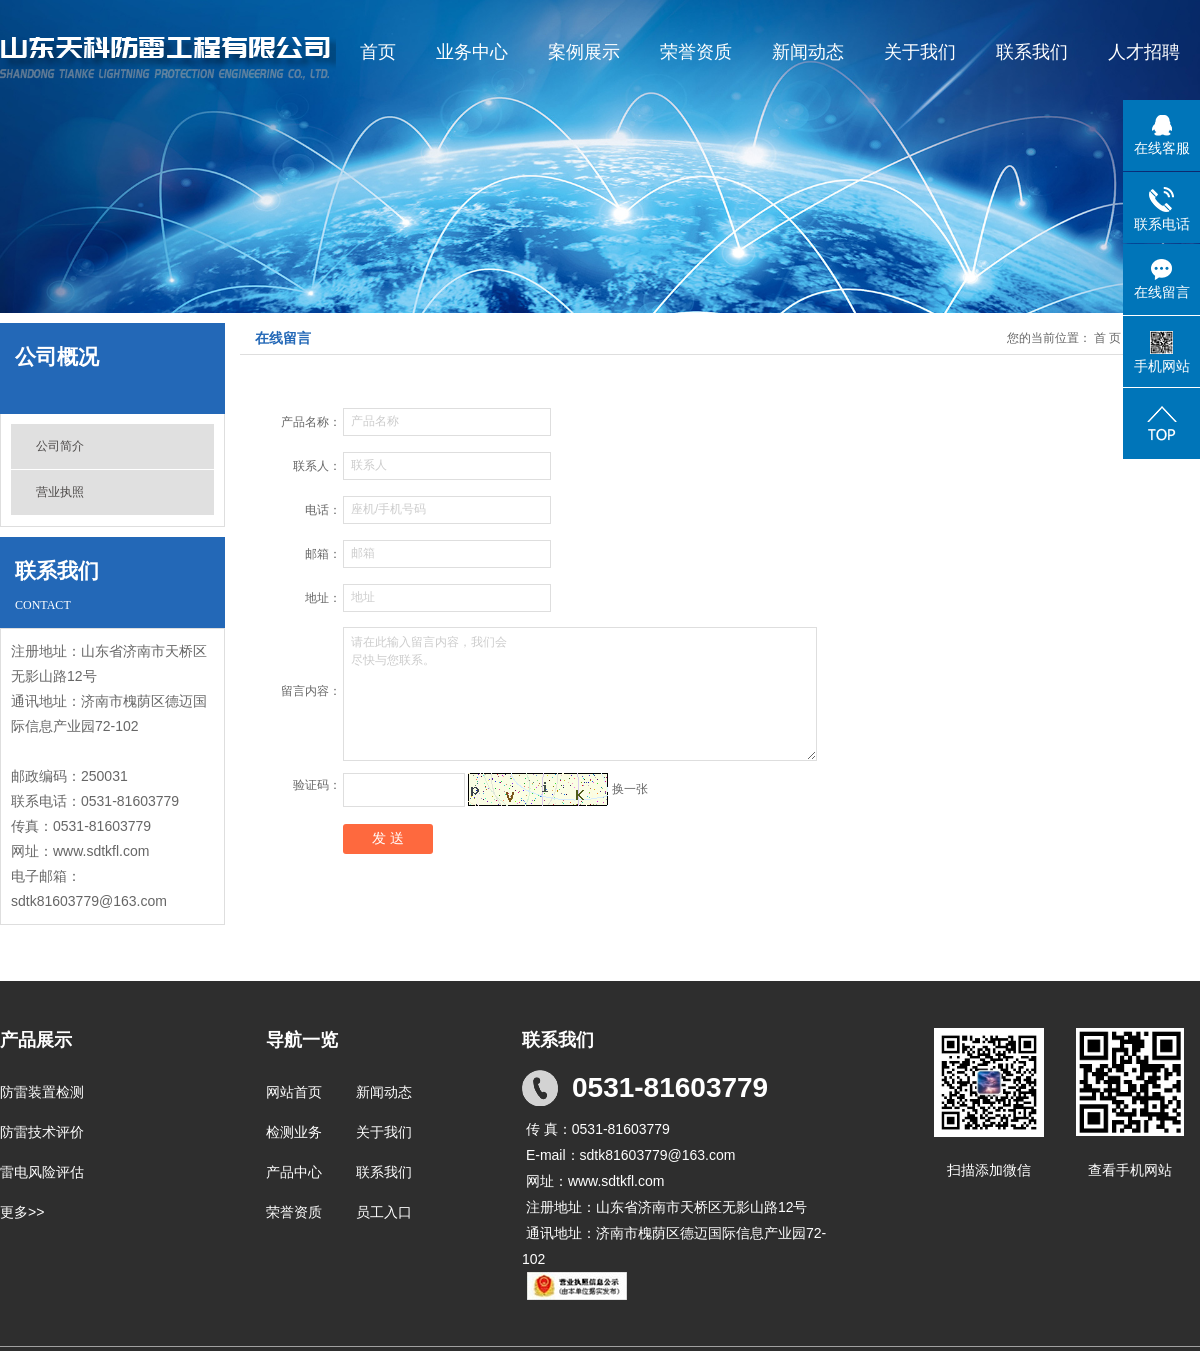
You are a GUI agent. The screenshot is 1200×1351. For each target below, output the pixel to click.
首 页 (1107, 338)
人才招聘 (1144, 52)
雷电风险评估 (42, 1172)
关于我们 (920, 52)
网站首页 (294, 1092)
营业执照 (60, 492)
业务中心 (472, 52)
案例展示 (584, 52)
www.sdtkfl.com (101, 851)
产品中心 (294, 1172)
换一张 (630, 789)
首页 (378, 52)
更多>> (22, 1212)
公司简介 (60, 446)
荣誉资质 (696, 52)
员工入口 (384, 1212)
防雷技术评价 (42, 1132)
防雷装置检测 (42, 1092)
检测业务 (294, 1132)
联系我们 (1032, 52)
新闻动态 (808, 52)
